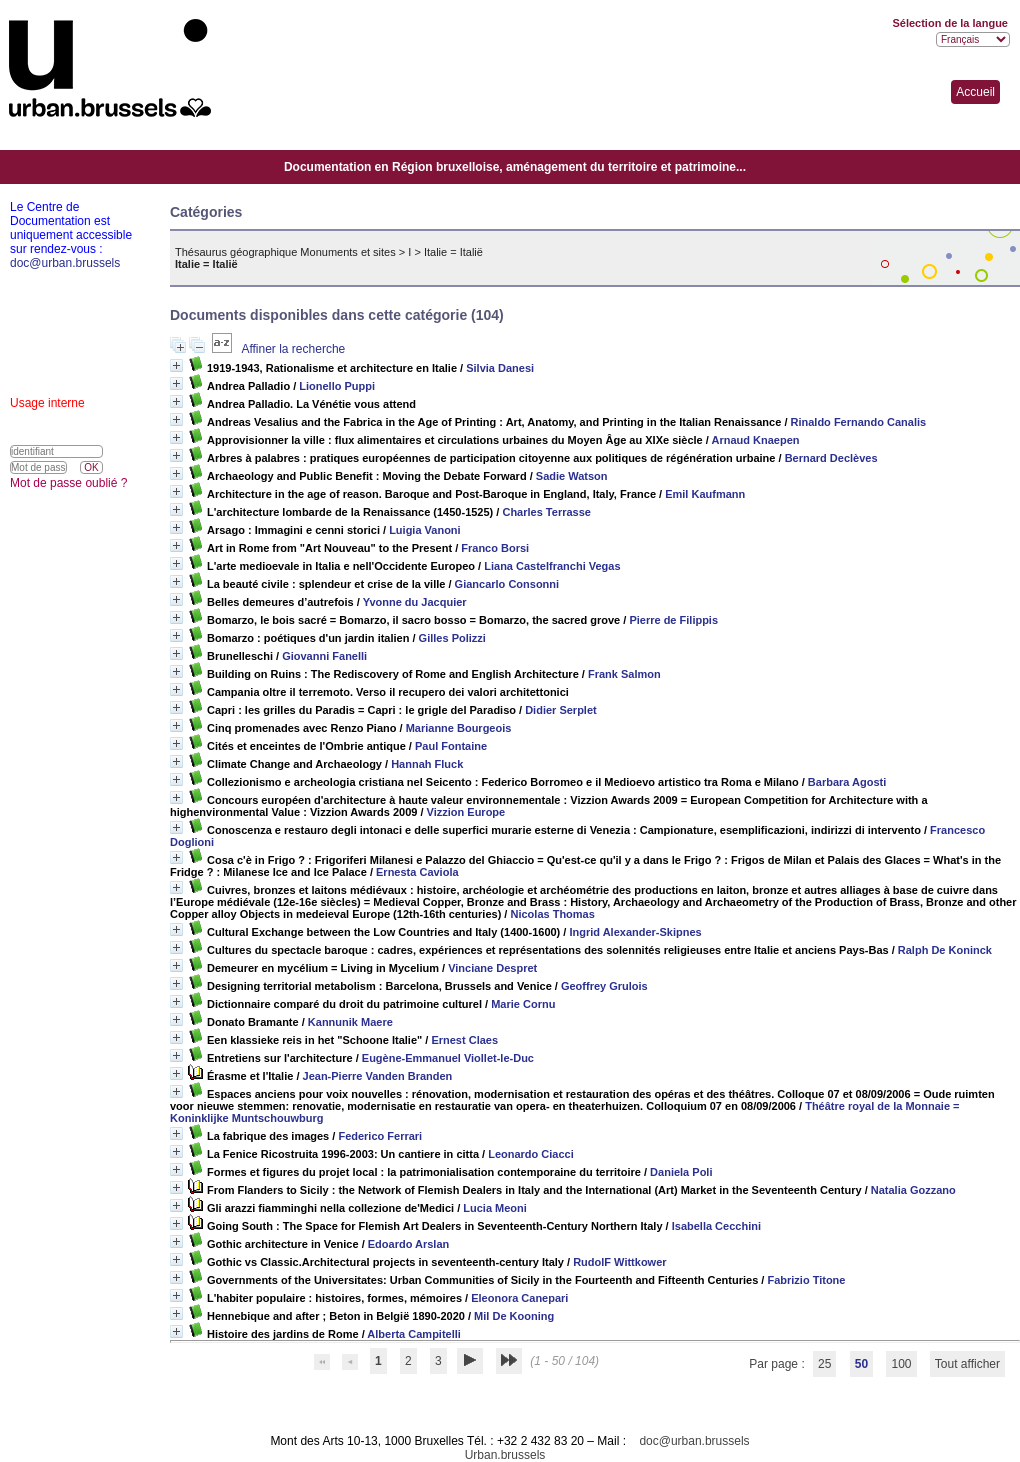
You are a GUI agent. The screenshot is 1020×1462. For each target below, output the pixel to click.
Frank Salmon (624, 674)
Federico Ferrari (380, 1136)
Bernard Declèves (831, 458)
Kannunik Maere (350, 1022)
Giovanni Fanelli (324, 656)
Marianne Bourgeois (459, 728)
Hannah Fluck (427, 764)
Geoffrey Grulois (604, 986)
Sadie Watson (572, 476)
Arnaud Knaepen (756, 440)
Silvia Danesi (500, 368)
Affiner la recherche (293, 349)
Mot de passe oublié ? (68, 483)
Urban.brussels (505, 1455)
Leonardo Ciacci (531, 1154)
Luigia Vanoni (425, 530)
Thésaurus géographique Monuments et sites (285, 252)
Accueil (975, 92)
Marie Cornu (523, 1004)
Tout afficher (967, 1364)
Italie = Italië (453, 252)
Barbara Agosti (847, 782)
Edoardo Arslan (409, 1244)
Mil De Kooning (514, 1316)
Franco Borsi (495, 548)
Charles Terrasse (546, 512)
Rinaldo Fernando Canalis (859, 422)
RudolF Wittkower (619, 1262)
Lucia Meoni (495, 1208)
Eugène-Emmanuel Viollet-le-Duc (448, 1058)
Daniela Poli (681, 1172)
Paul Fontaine (451, 746)
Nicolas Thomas (552, 914)
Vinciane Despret (492, 968)
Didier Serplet (561, 710)
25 (824, 1364)
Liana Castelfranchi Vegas (552, 566)
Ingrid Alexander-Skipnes (635, 932)
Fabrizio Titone (806, 1280)
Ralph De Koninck (945, 950)
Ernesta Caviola (417, 872)
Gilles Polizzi (452, 638)
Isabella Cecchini (716, 1226)
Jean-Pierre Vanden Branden (378, 1076)
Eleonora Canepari (519, 1298)
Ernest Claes (464, 1040)
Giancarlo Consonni (507, 584)
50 (861, 1364)
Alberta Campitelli (414, 1334)
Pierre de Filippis (673, 620)
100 (901, 1364)
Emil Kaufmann (705, 494)
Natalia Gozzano (913, 1190)
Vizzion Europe (466, 812)
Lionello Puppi (337, 386)
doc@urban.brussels (694, 1441)
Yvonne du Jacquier (415, 602)
